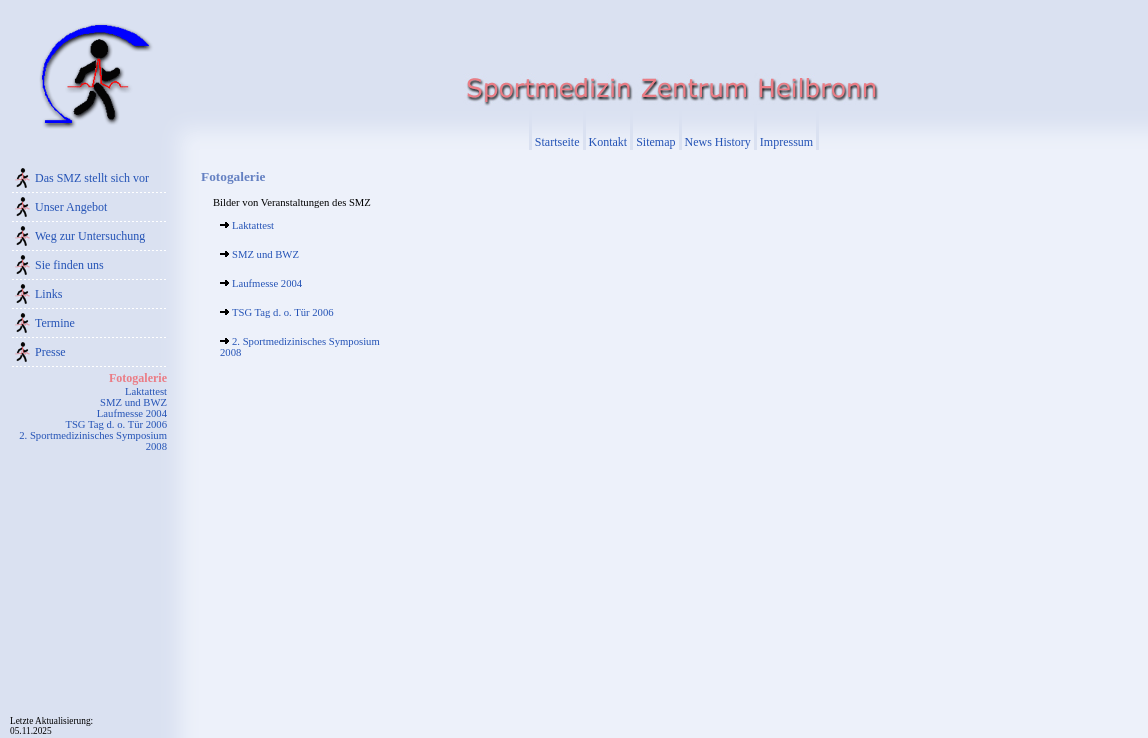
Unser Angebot (71, 207)
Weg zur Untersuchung (90, 236)
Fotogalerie (138, 378)
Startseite (557, 142)
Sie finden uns (69, 265)
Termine (55, 323)
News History (718, 142)
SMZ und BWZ (133, 402)
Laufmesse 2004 (132, 413)
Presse (50, 352)
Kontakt (608, 142)
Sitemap (655, 142)
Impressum (786, 142)
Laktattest (146, 391)
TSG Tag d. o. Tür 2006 (116, 424)
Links (48, 294)
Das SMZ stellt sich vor (92, 178)
